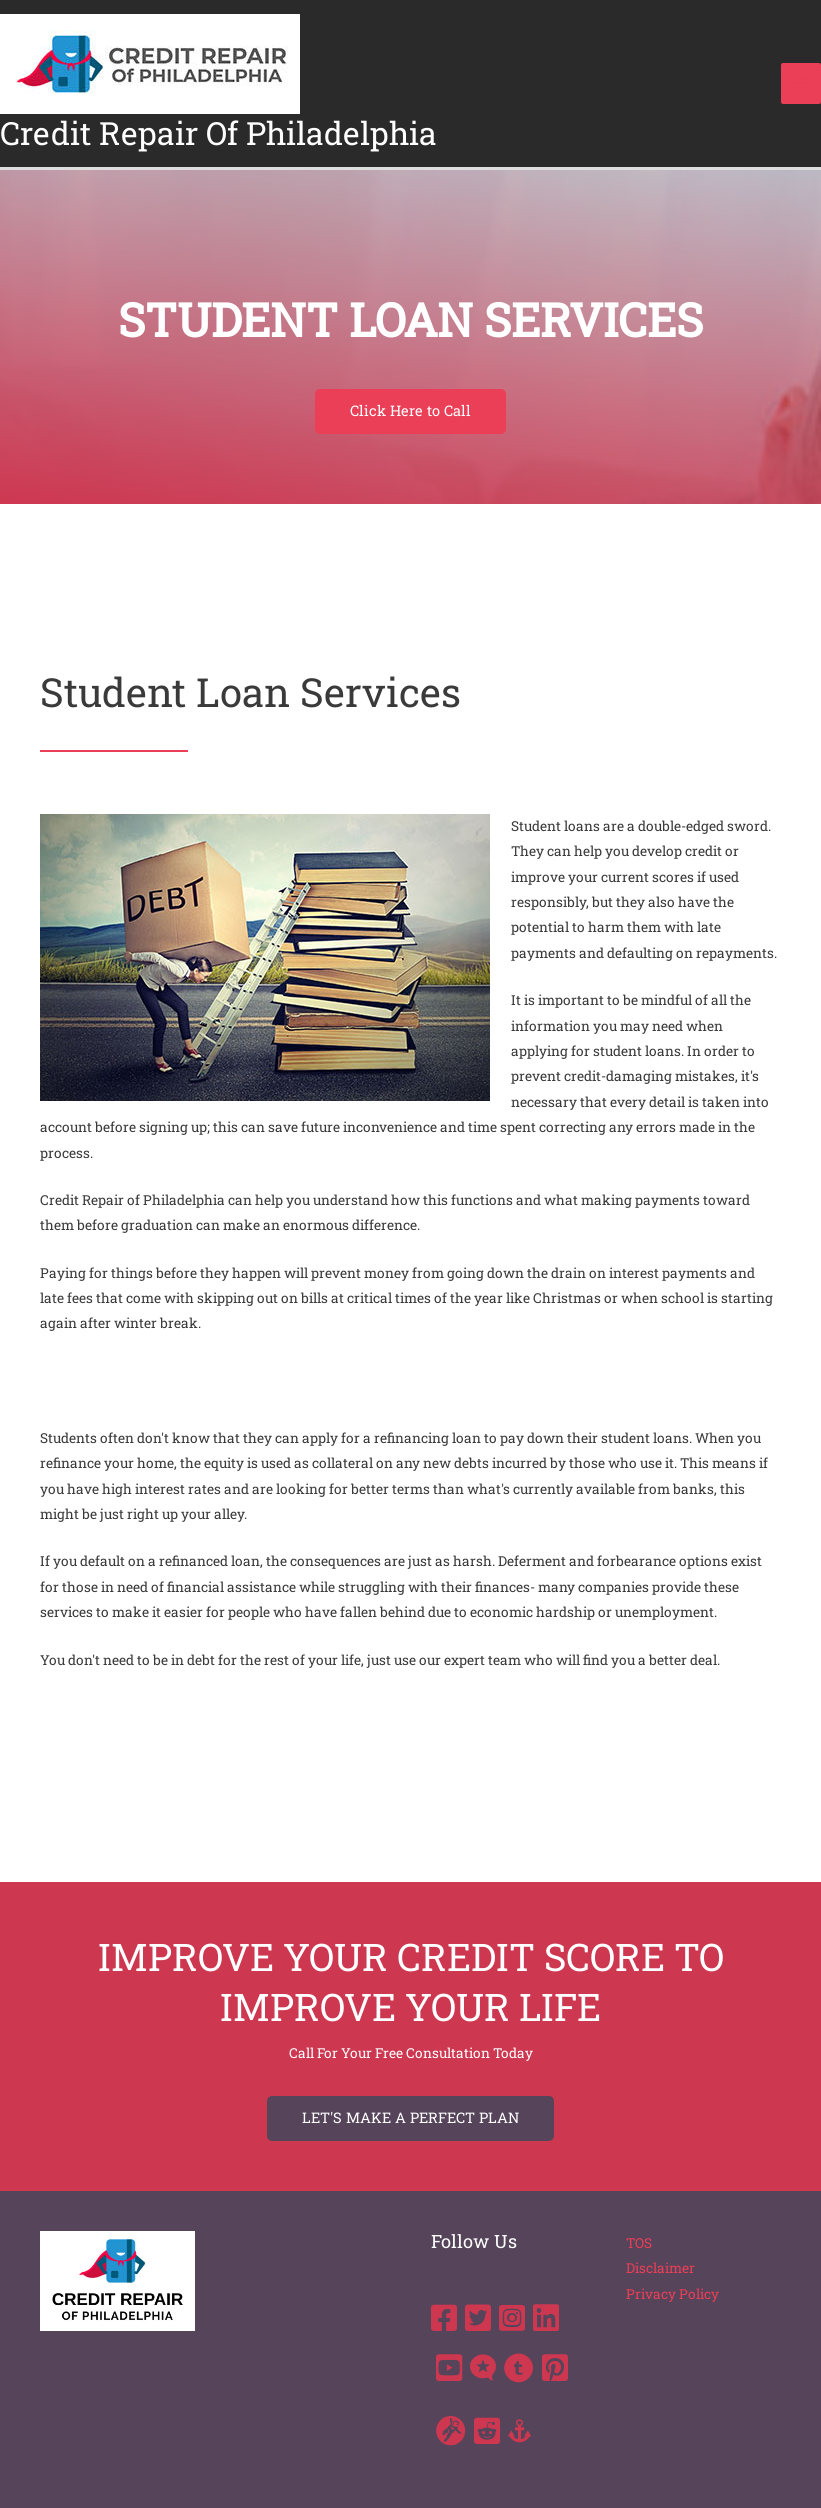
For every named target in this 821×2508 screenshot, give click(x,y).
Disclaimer (660, 2268)
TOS (639, 2243)
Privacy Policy (672, 2294)
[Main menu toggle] (801, 83)
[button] (410, 411)
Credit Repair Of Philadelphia (218, 133)
